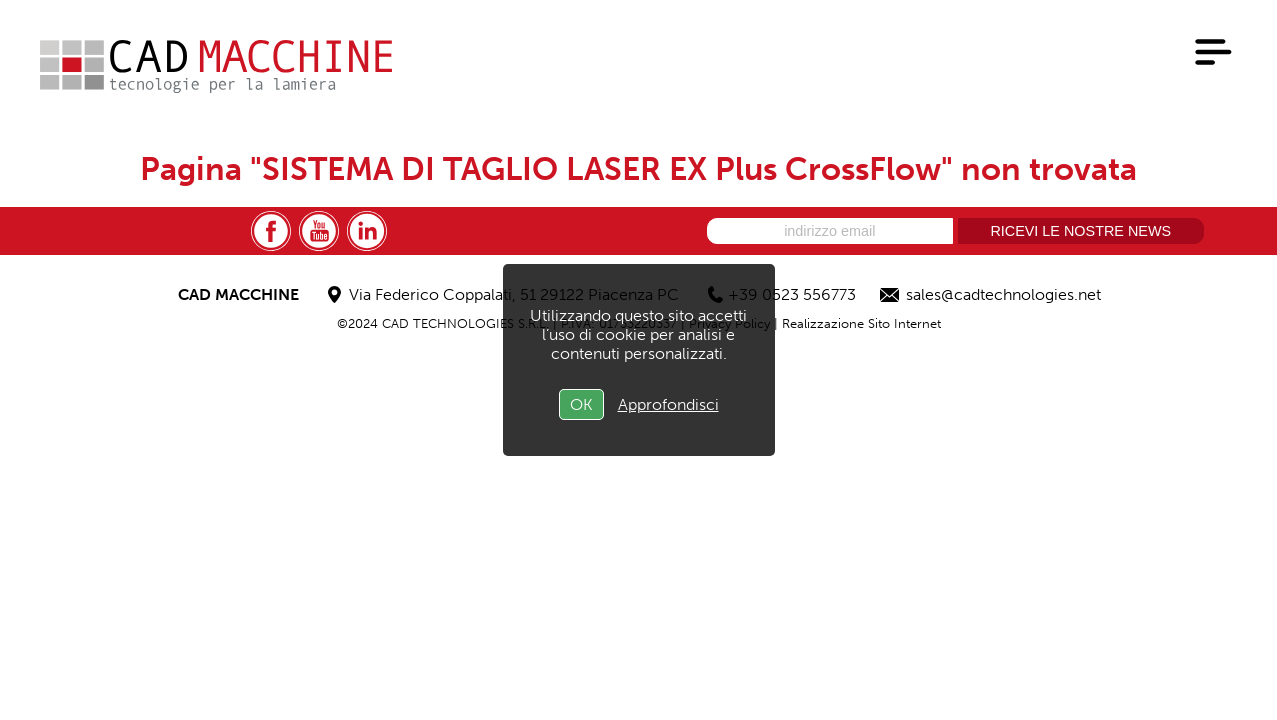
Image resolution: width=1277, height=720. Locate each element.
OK (581, 404)
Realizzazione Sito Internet (861, 323)
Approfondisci (668, 404)
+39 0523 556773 (792, 294)
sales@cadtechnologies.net (1003, 294)
